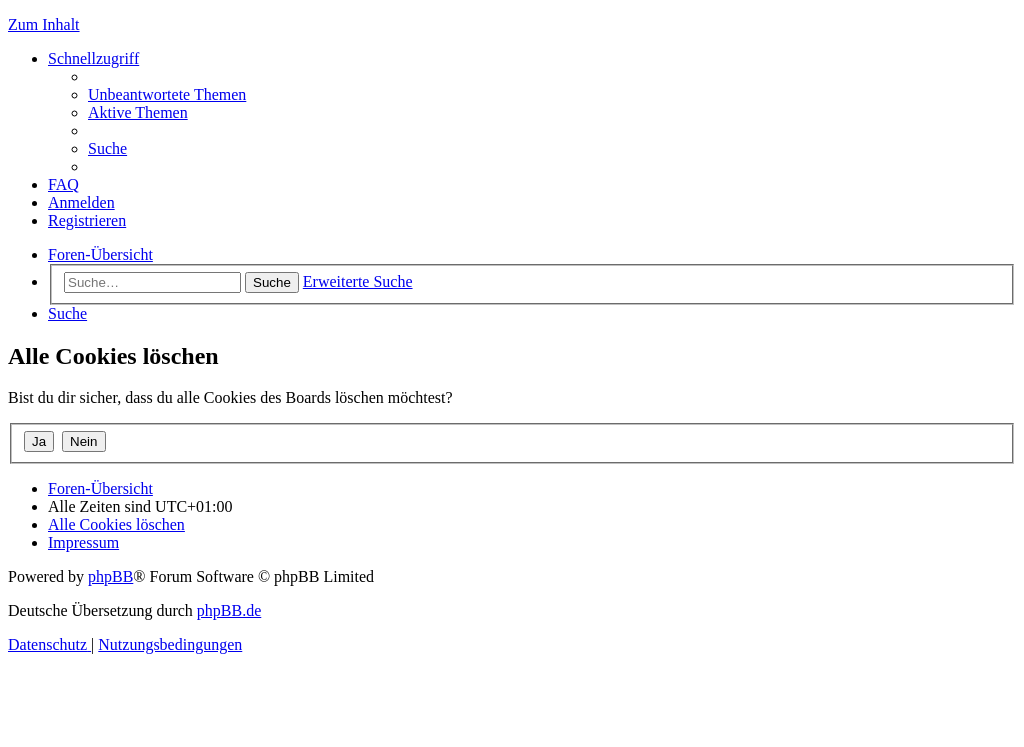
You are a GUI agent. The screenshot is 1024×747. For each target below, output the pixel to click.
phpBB (110, 576)
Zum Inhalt (44, 24)
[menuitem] (167, 94)
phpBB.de (229, 610)
